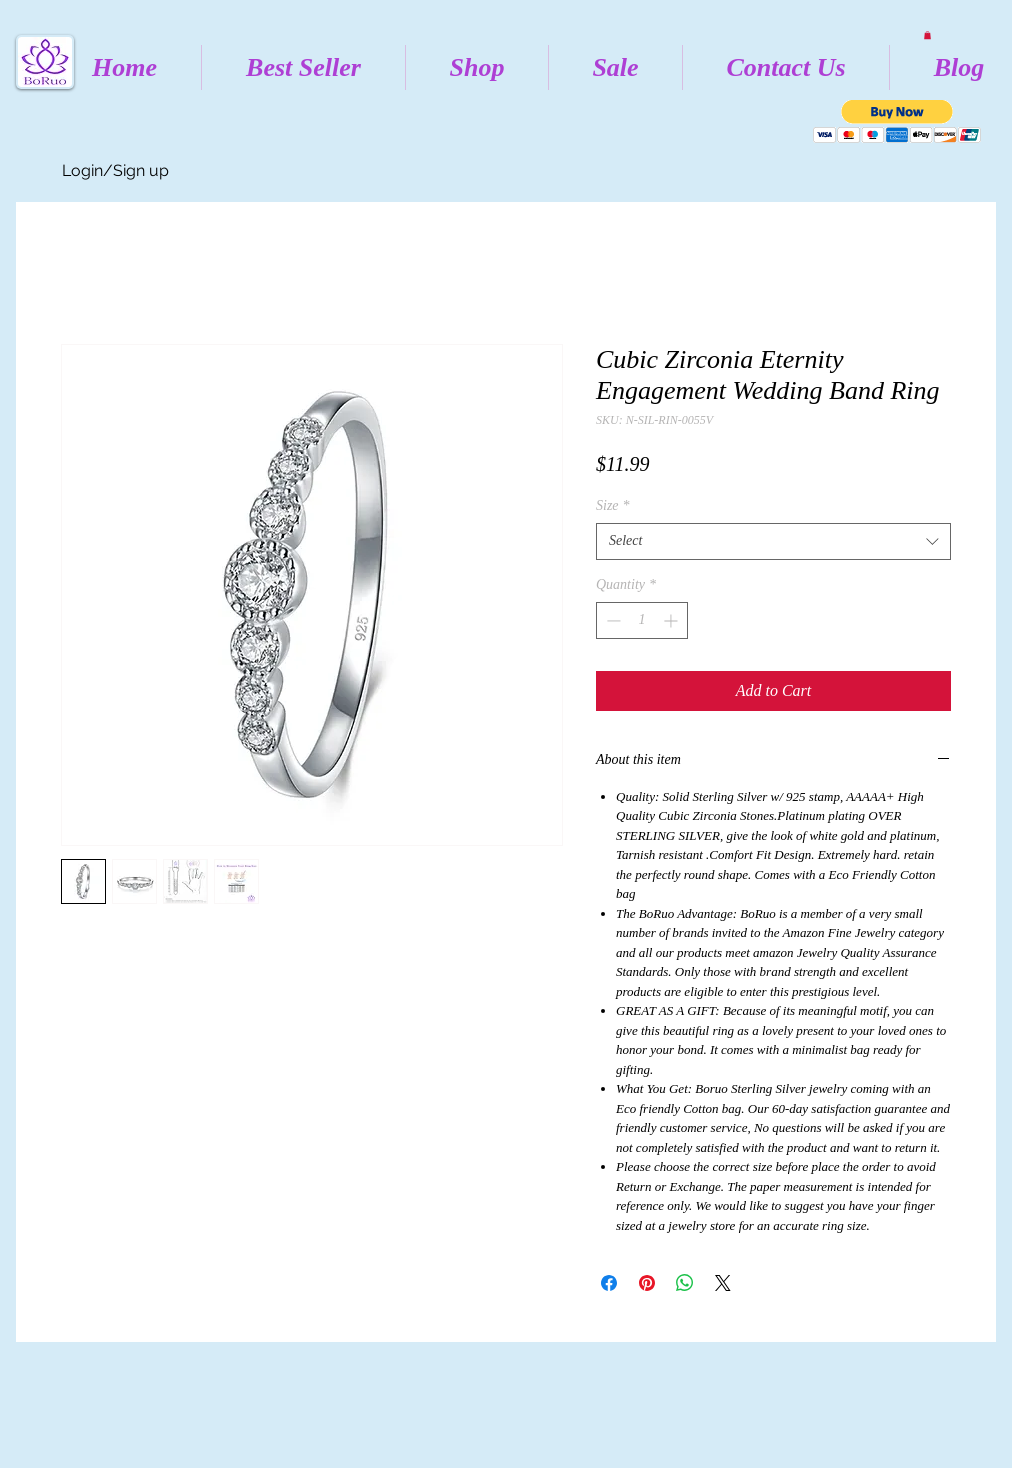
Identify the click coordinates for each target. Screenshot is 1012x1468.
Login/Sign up (115, 170)
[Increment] (672, 620)
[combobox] (773, 541)
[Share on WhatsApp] (685, 1283)
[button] (927, 35)
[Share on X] (723, 1283)
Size (613, 505)
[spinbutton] (642, 620)
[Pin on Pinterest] (647, 1283)
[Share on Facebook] (609, 1283)
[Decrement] (611, 620)
